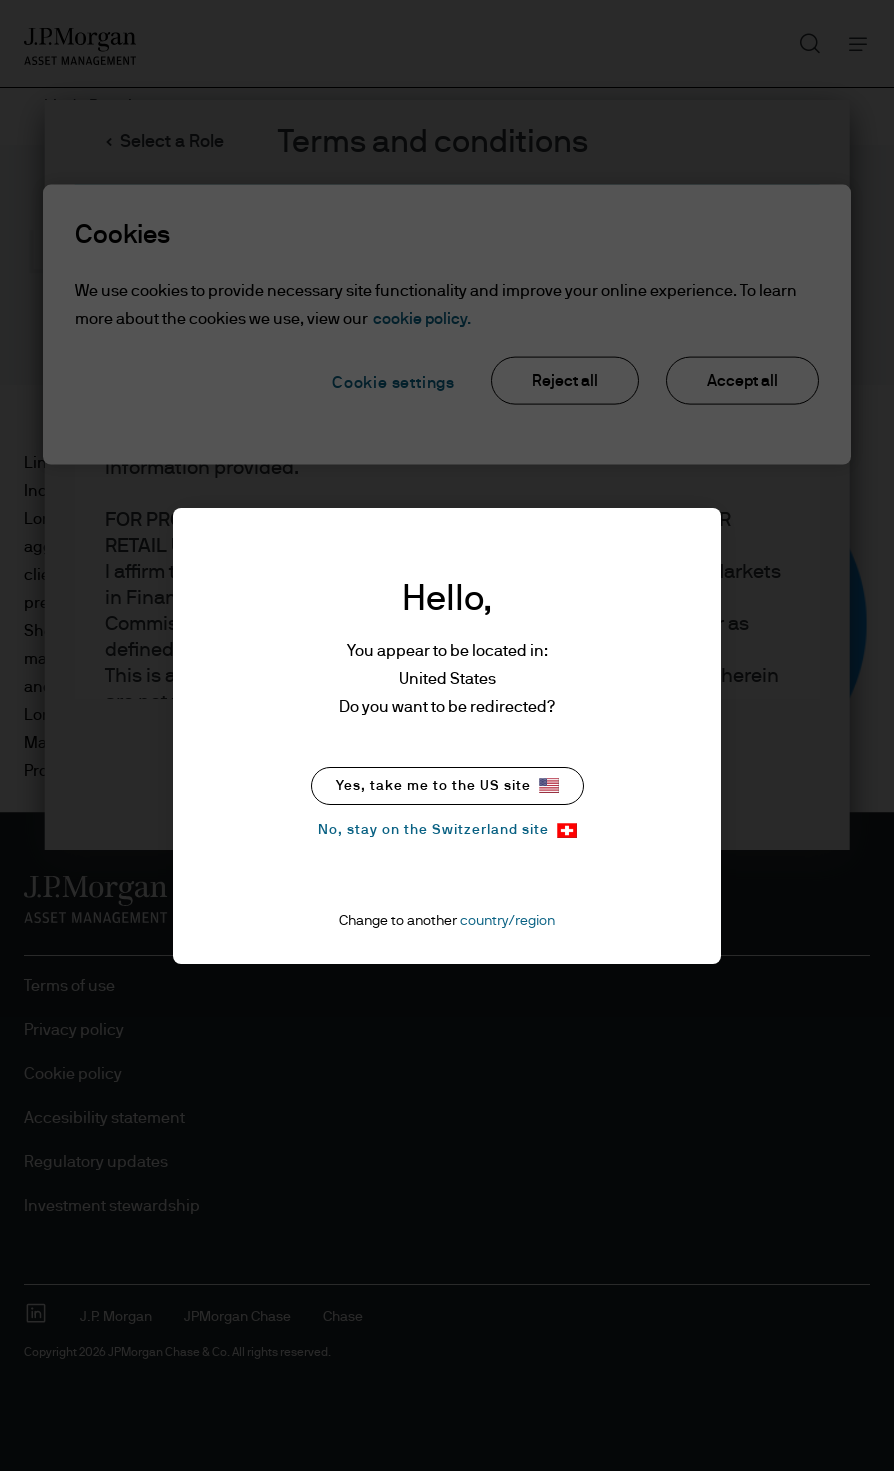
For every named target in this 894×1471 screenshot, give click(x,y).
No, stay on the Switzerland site (447, 830)
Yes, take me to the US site (447, 785)
